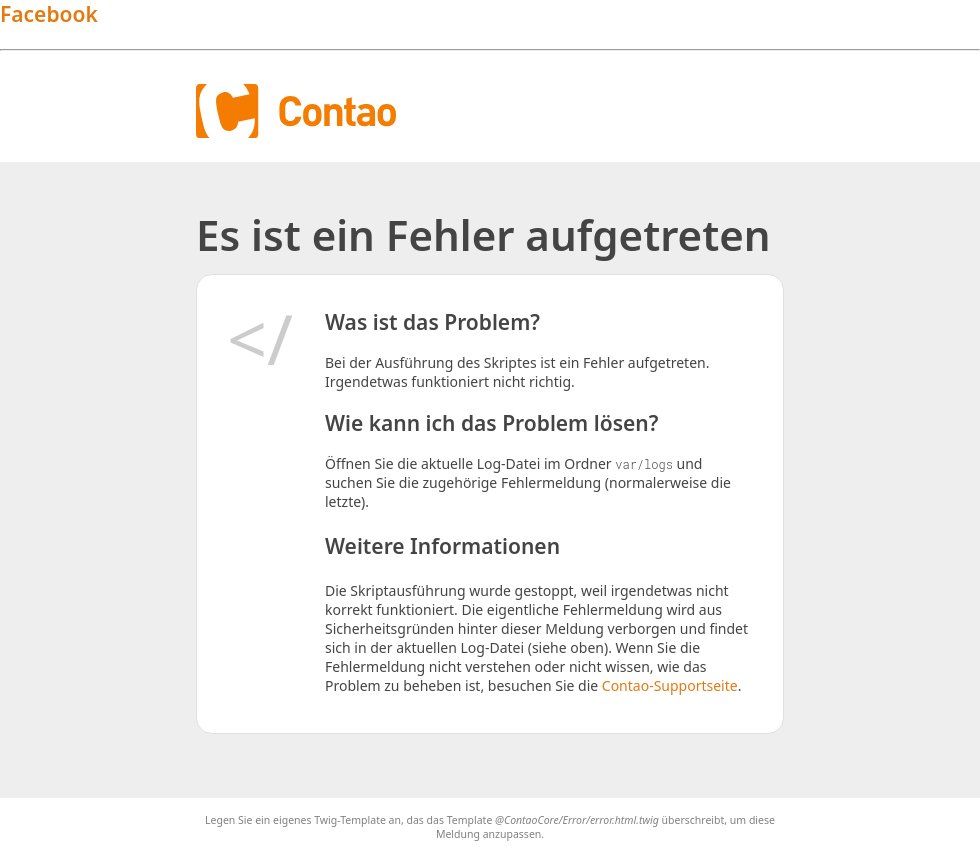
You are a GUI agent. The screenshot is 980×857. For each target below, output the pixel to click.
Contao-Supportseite (670, 685)
